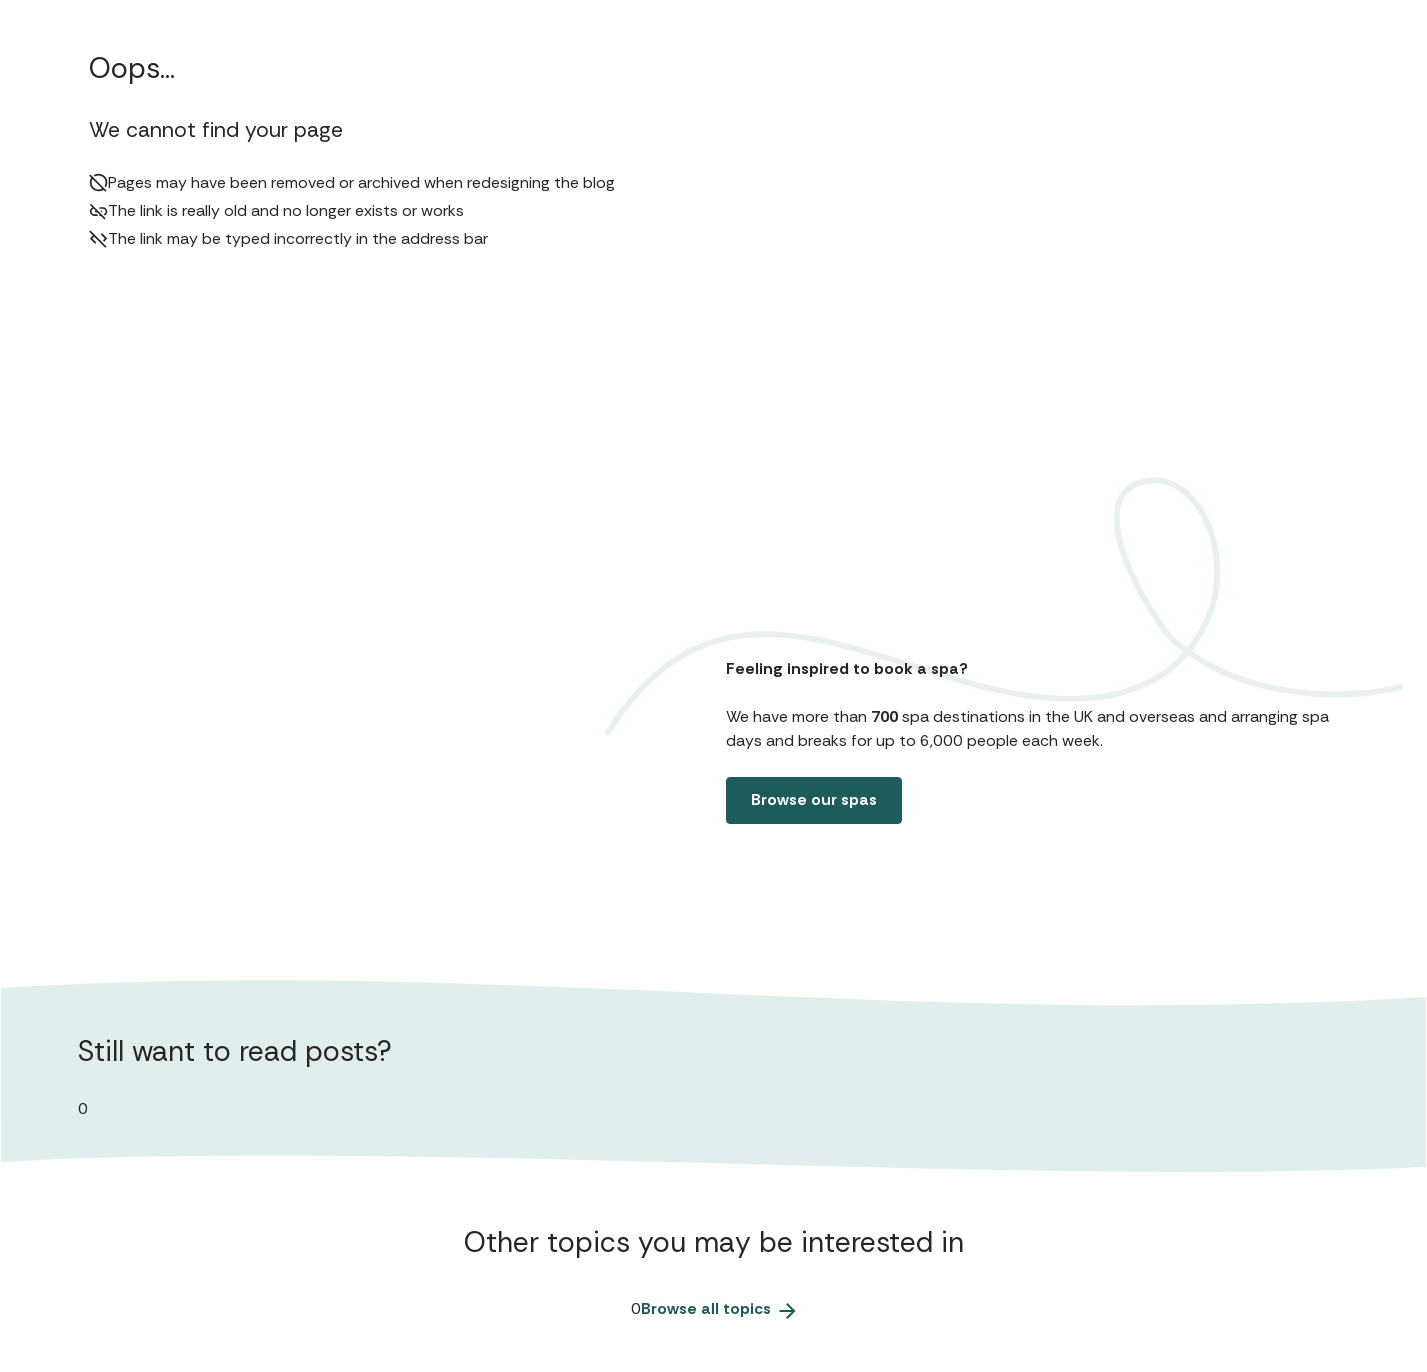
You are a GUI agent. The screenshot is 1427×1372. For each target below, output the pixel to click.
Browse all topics (718, 1308)
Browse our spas (814, 799)
